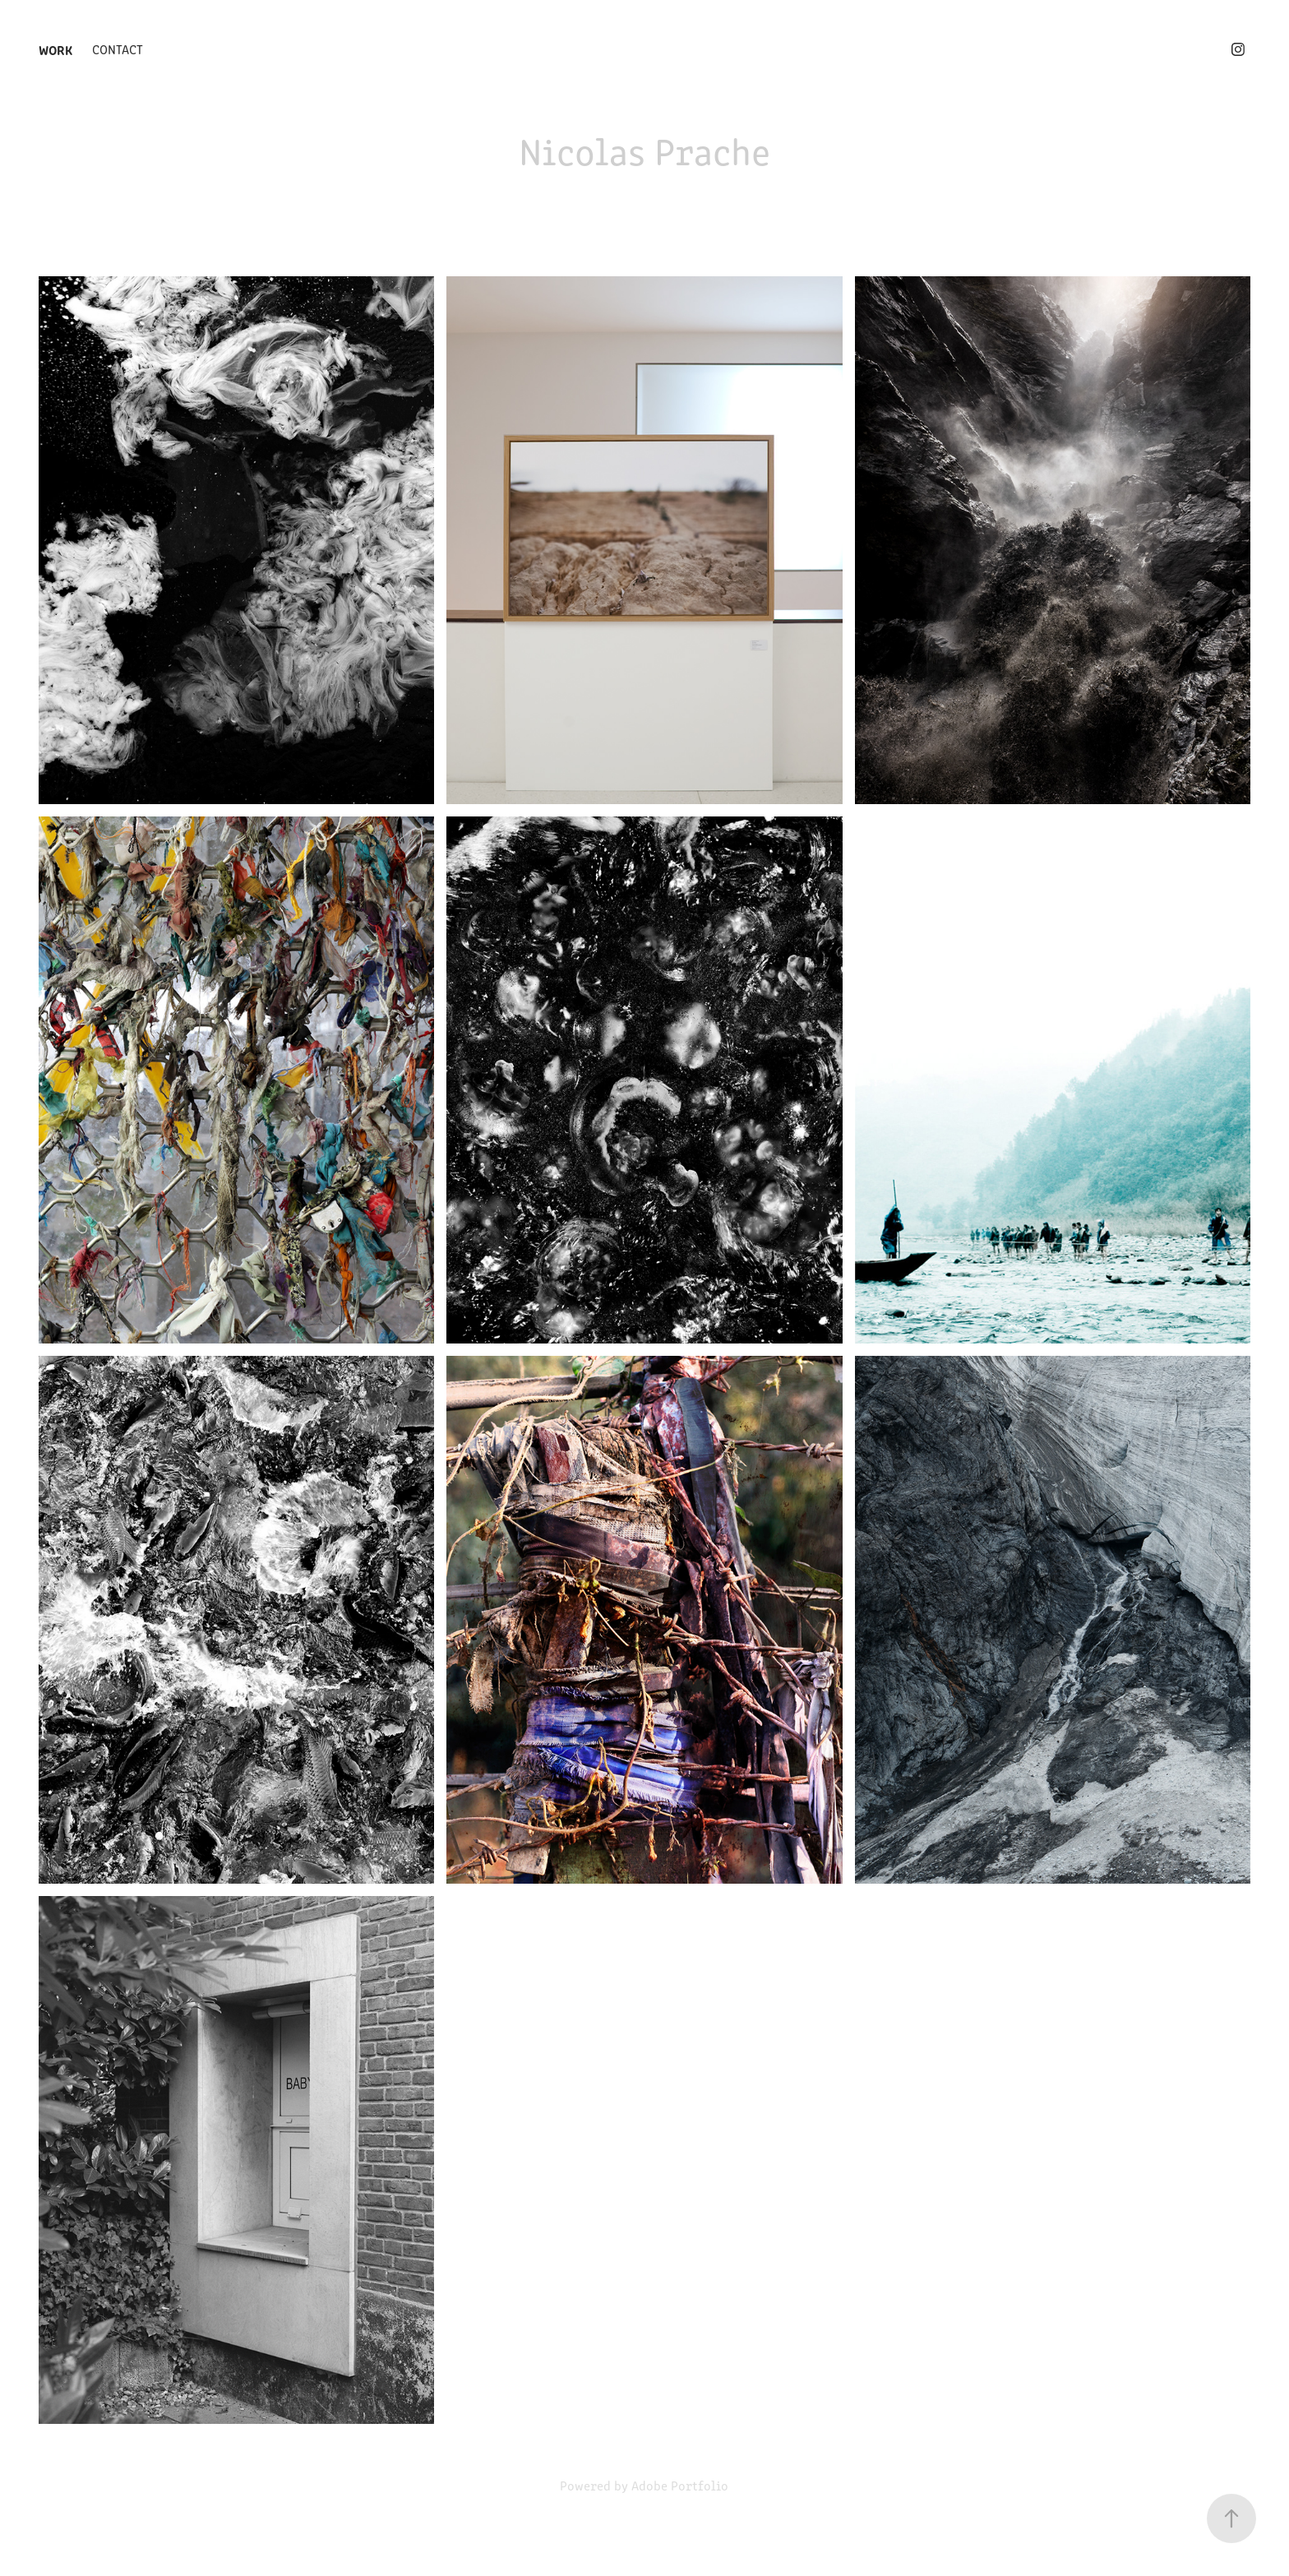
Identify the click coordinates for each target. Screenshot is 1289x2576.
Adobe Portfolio (679, 2485)
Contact (117, 49)
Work (55, 49)
